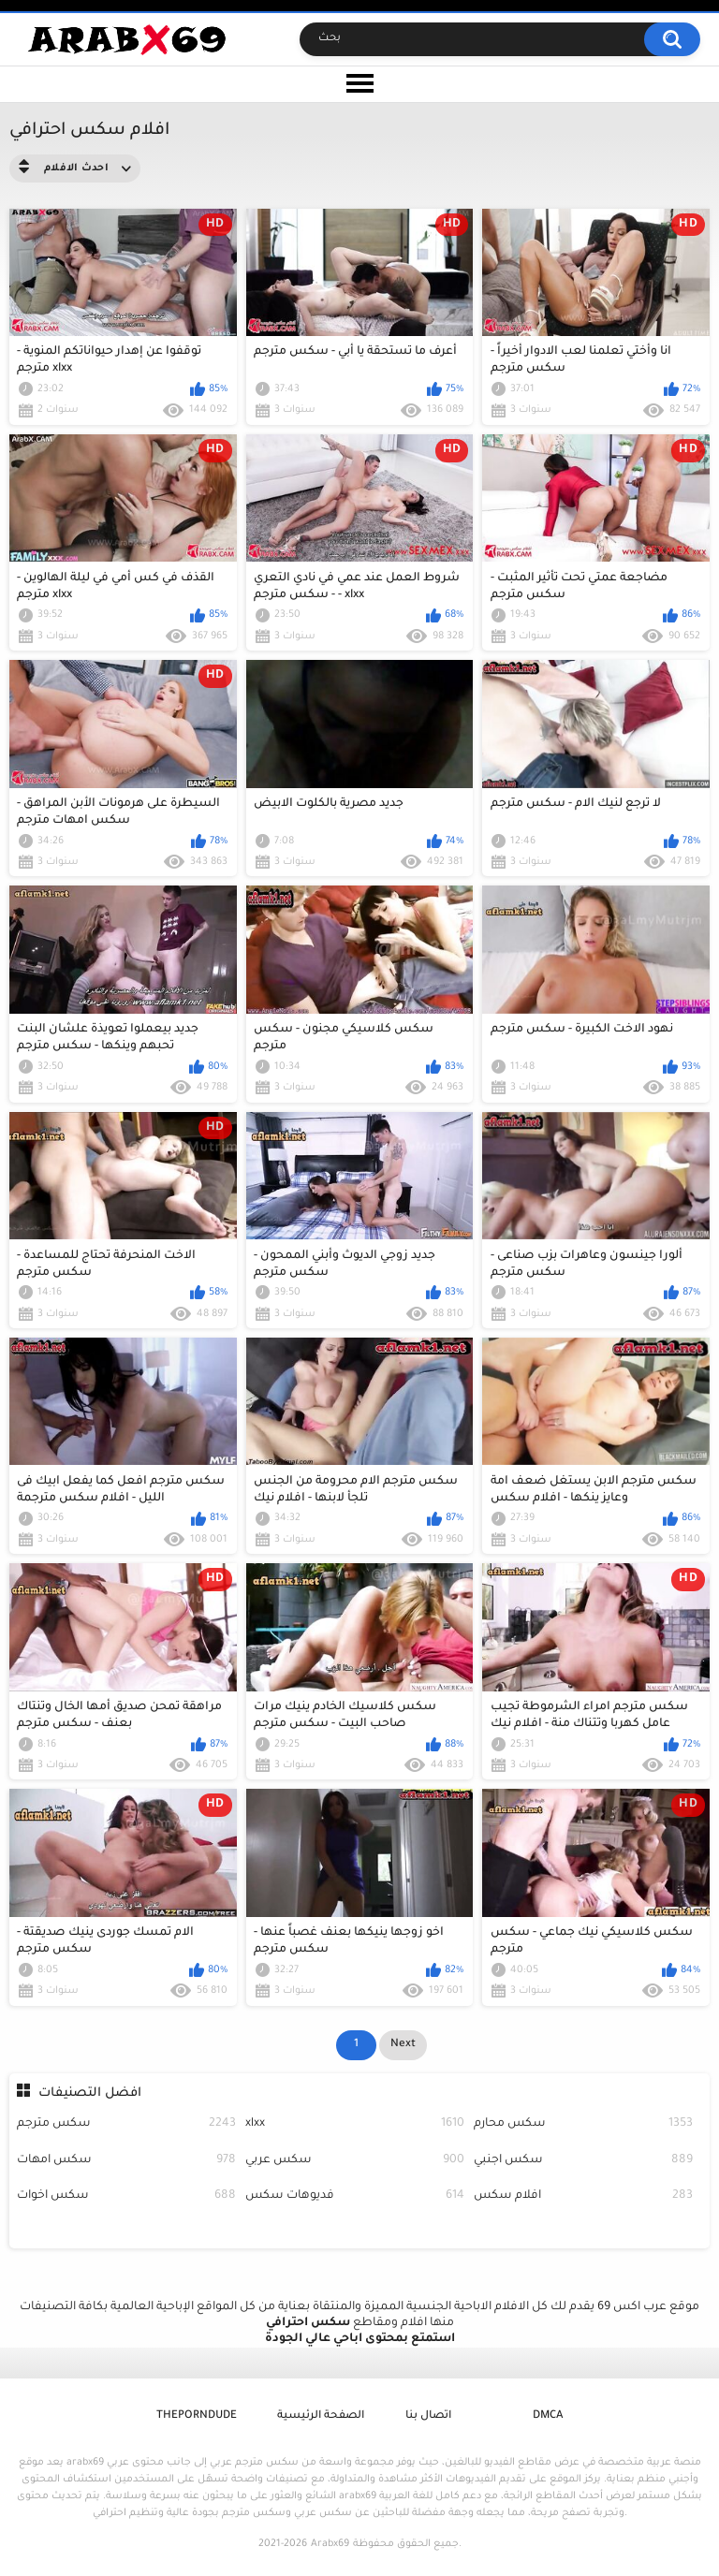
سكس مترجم (126, 2124)
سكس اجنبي (583, 2161)
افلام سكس (583, 2196)
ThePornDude (196, 2416)
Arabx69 (330, 2544)
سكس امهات (126, 2161)
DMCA (548, 2416)
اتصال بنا (428, 2416)
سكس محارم (583, 2124)
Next (403, 2045)
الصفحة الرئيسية (320, 2416)
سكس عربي (354, 2161)
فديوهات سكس (354, 2196)
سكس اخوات (126, 2196)
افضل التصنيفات (89, 2093)
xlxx (354, 2124)
